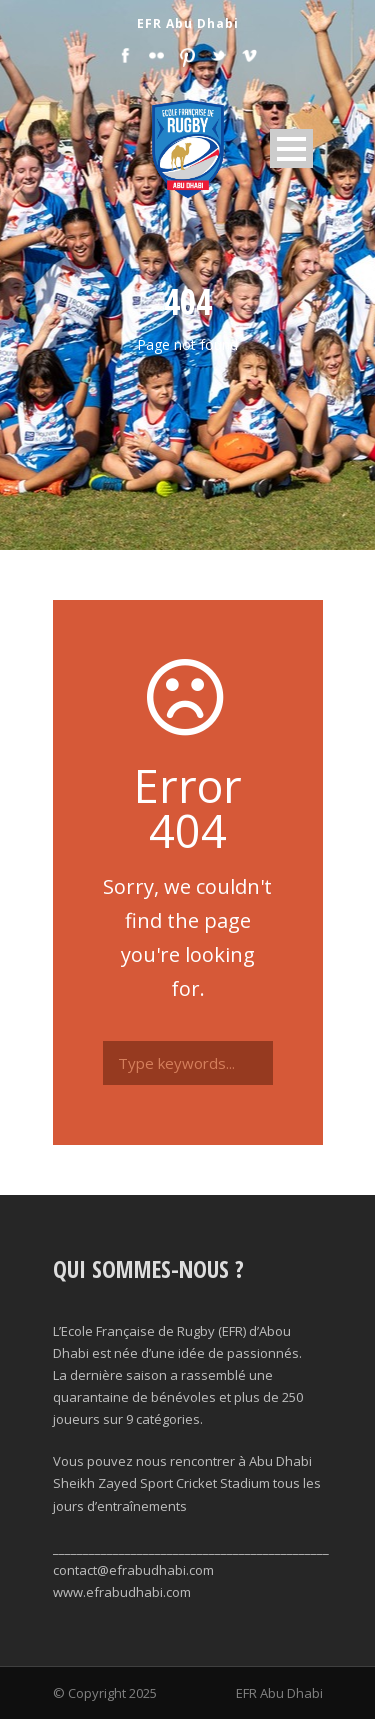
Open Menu (291, 148)
